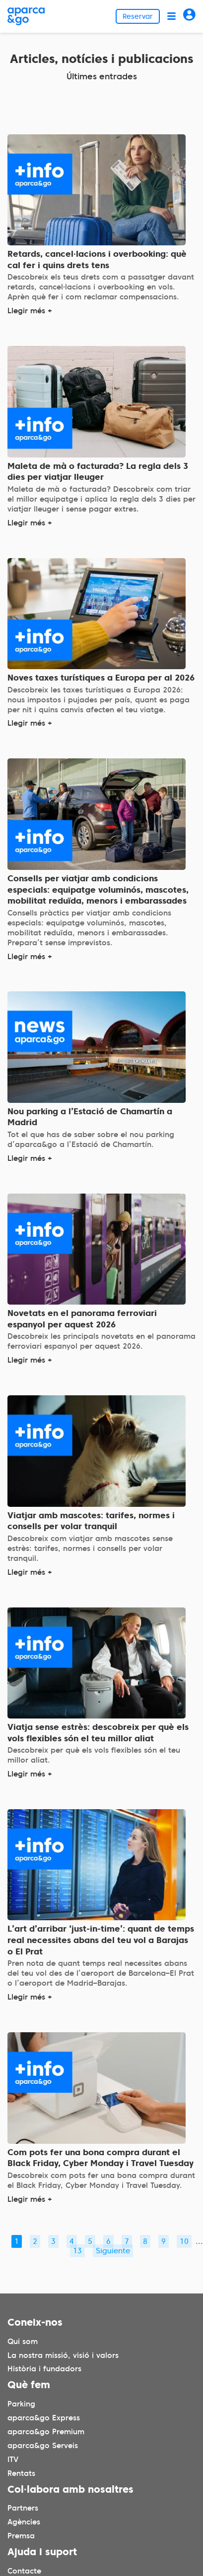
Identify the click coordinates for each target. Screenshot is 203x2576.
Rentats (21, 2473)
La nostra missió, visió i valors (63, 2355)
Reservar (138, 16)
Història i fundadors (44, 2369)
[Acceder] (189, 16)
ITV (12, 2459)
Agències (23, 2522)
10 (184, 2241)
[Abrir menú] (171, 16)
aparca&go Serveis (42, 2445)
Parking (21, 2404)
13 (77, 2250)
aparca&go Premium (45, 2431)
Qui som (22, 2341)
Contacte (24, 2571)
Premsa (21, 2536)
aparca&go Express (43, 2417)
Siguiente (113, 2250)
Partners (22, 2508)
